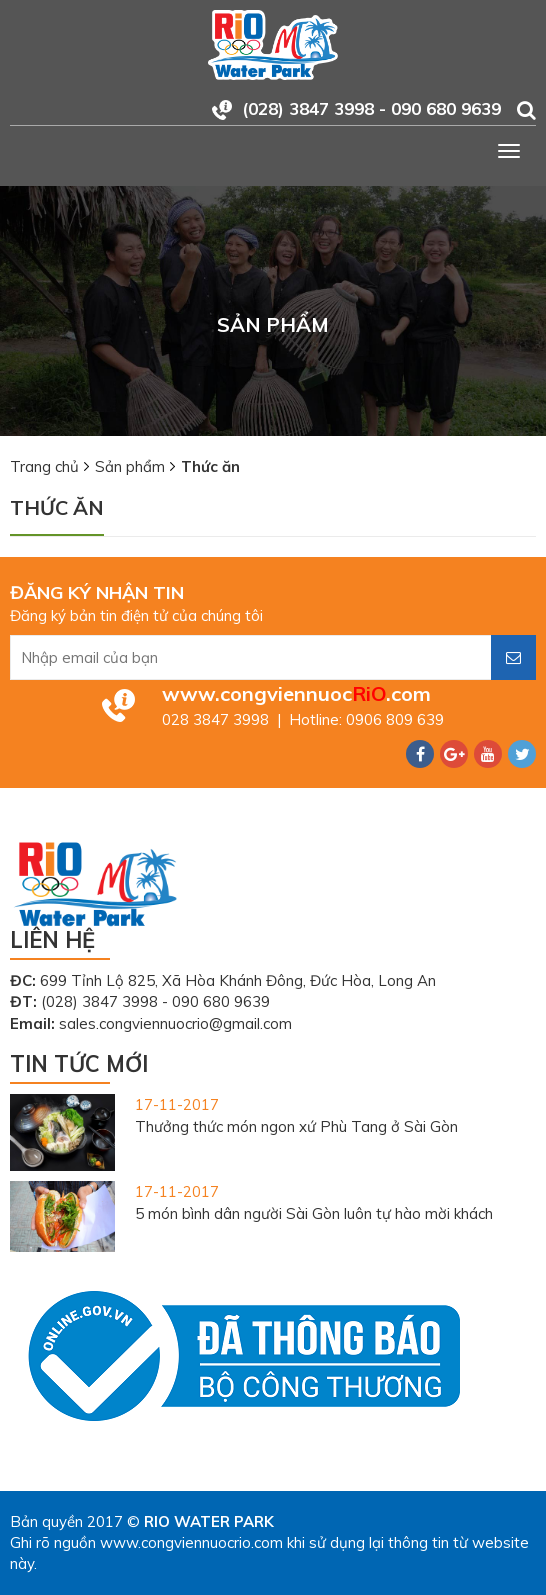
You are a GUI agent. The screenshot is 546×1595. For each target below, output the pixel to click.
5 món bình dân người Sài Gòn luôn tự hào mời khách (314, 1213)
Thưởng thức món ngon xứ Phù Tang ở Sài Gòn (296, 1126)
